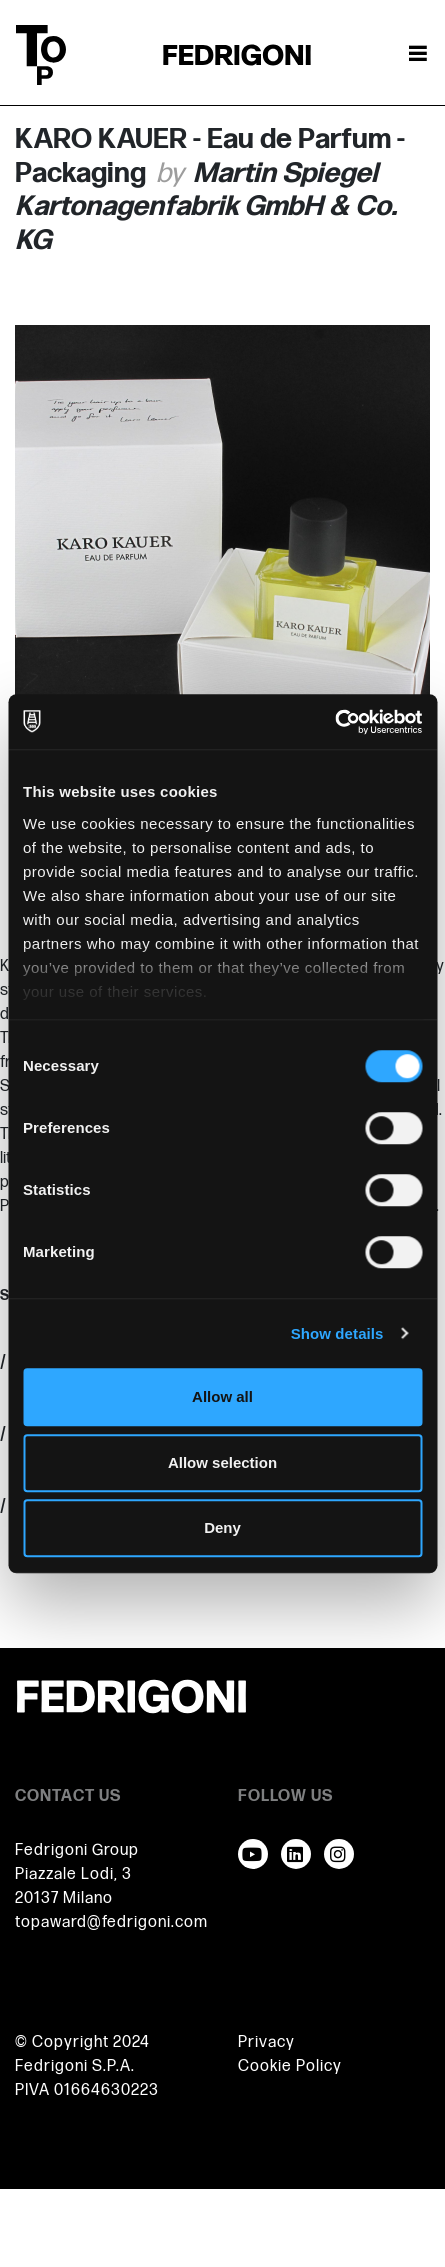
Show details (337, 1333)
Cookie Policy (290, 2066)
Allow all (222, 1396)
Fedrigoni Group (77, 1850)
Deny (222, 1527)
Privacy (266, 2042)
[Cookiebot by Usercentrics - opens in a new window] (334, 722)
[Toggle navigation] (418, 55)
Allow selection (222, 1462)
